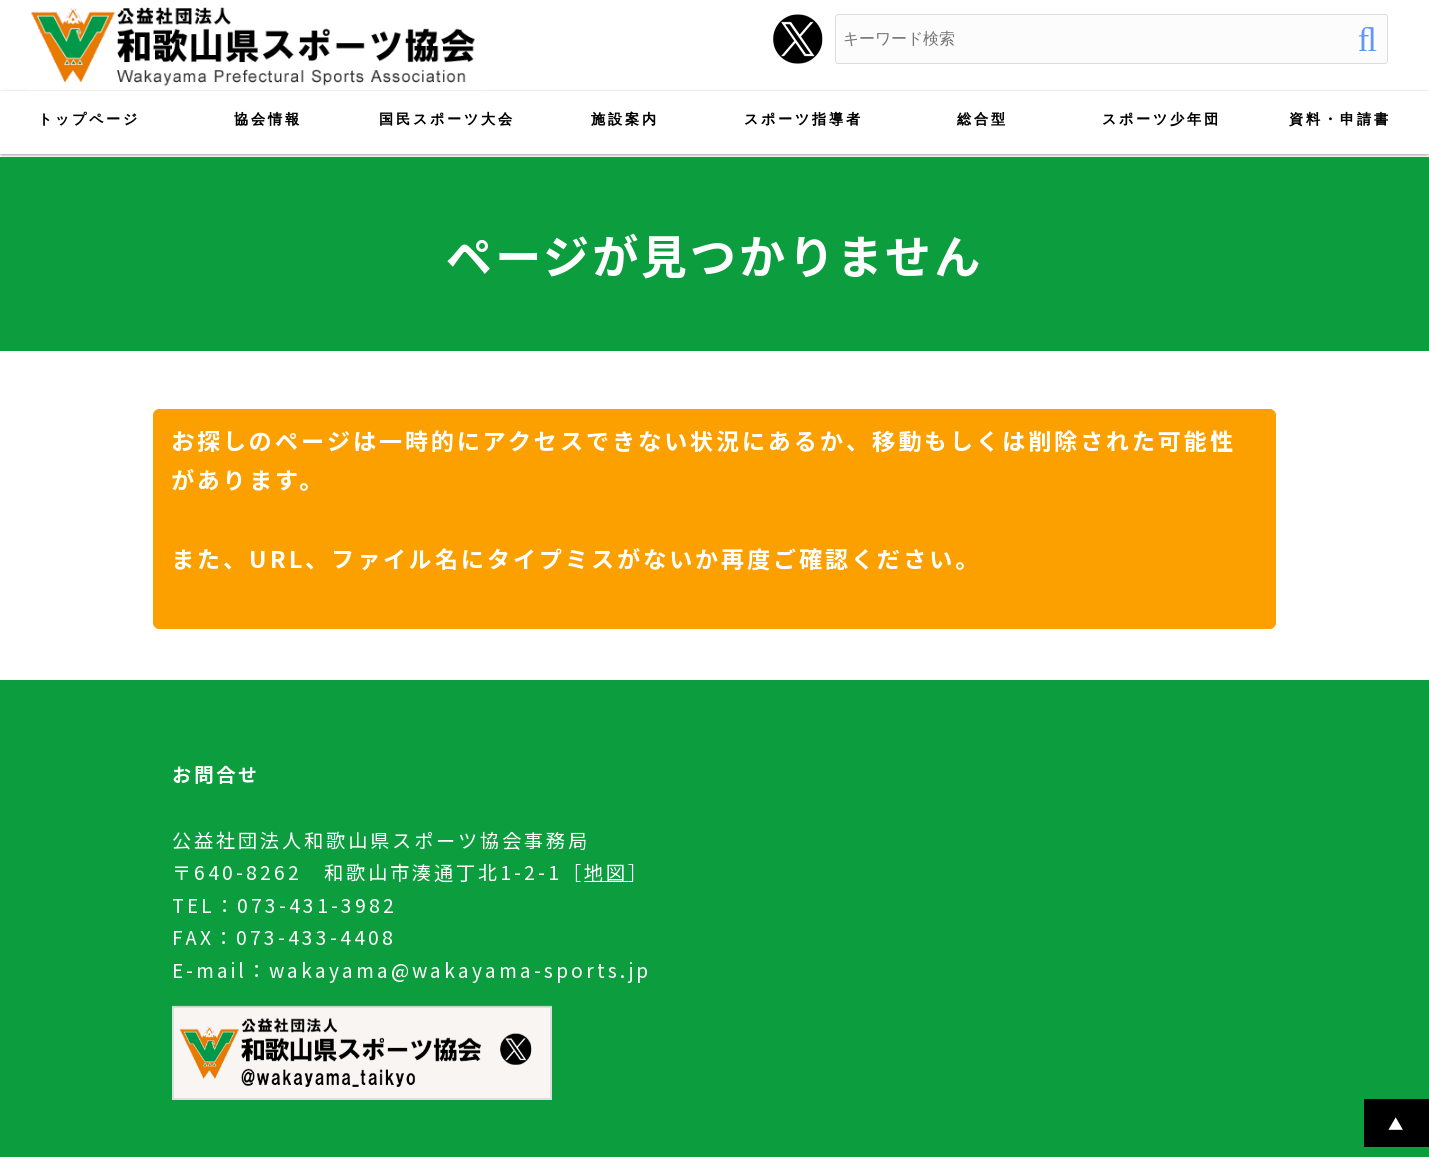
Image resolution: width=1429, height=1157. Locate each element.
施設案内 (625, 119)
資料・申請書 (1340, 119)
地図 (606, 872)
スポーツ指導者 (803, 119)
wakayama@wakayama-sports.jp (460, 970)
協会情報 (268, 119)
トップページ (89, 119)
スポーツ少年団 (1161, 119)
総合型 (982, 119)
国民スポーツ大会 (447, 119)
